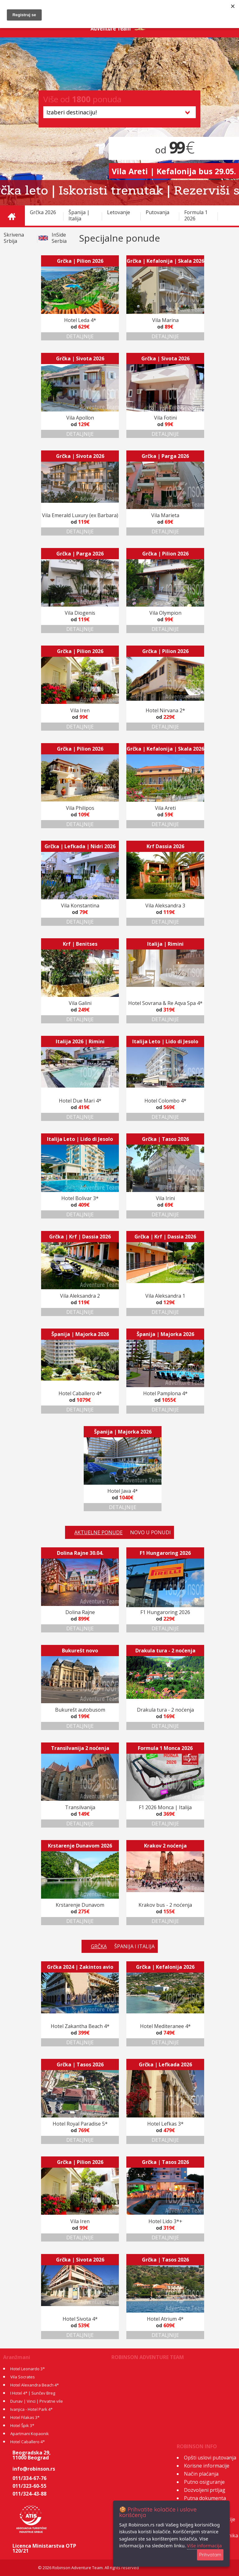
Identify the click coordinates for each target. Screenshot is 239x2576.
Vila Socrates (22, 2377)
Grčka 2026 (43, 212)
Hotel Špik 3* (22, 2425)
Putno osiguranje (204, 2481)
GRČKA (99, 1946)
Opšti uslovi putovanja (210, 2457)
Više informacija (204, 2545)
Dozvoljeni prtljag (204, 2490)
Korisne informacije (206, 2465)
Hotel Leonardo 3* (27, 2369)
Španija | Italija (79, 215)
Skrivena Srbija (14, 237)
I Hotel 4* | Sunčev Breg (32, 2393)
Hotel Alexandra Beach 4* (34, 2385)
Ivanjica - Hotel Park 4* (31, 2409)
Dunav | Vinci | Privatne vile (36, 2401)
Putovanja (157, 212)
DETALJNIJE (80, 336)
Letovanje (118, 212)
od (174, 149)
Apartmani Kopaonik (29, 2433)
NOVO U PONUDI (150, 1532)
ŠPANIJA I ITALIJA (134, 1946)
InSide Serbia (59, 237)
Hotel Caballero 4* (27, 2441)
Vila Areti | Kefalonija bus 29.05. (174, 171)
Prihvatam (210, 2555)
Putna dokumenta (205, 2498)
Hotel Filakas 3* (25, 2417)
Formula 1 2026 (196, 215)
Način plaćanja (201, 2473)
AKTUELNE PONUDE (98, 1532)
